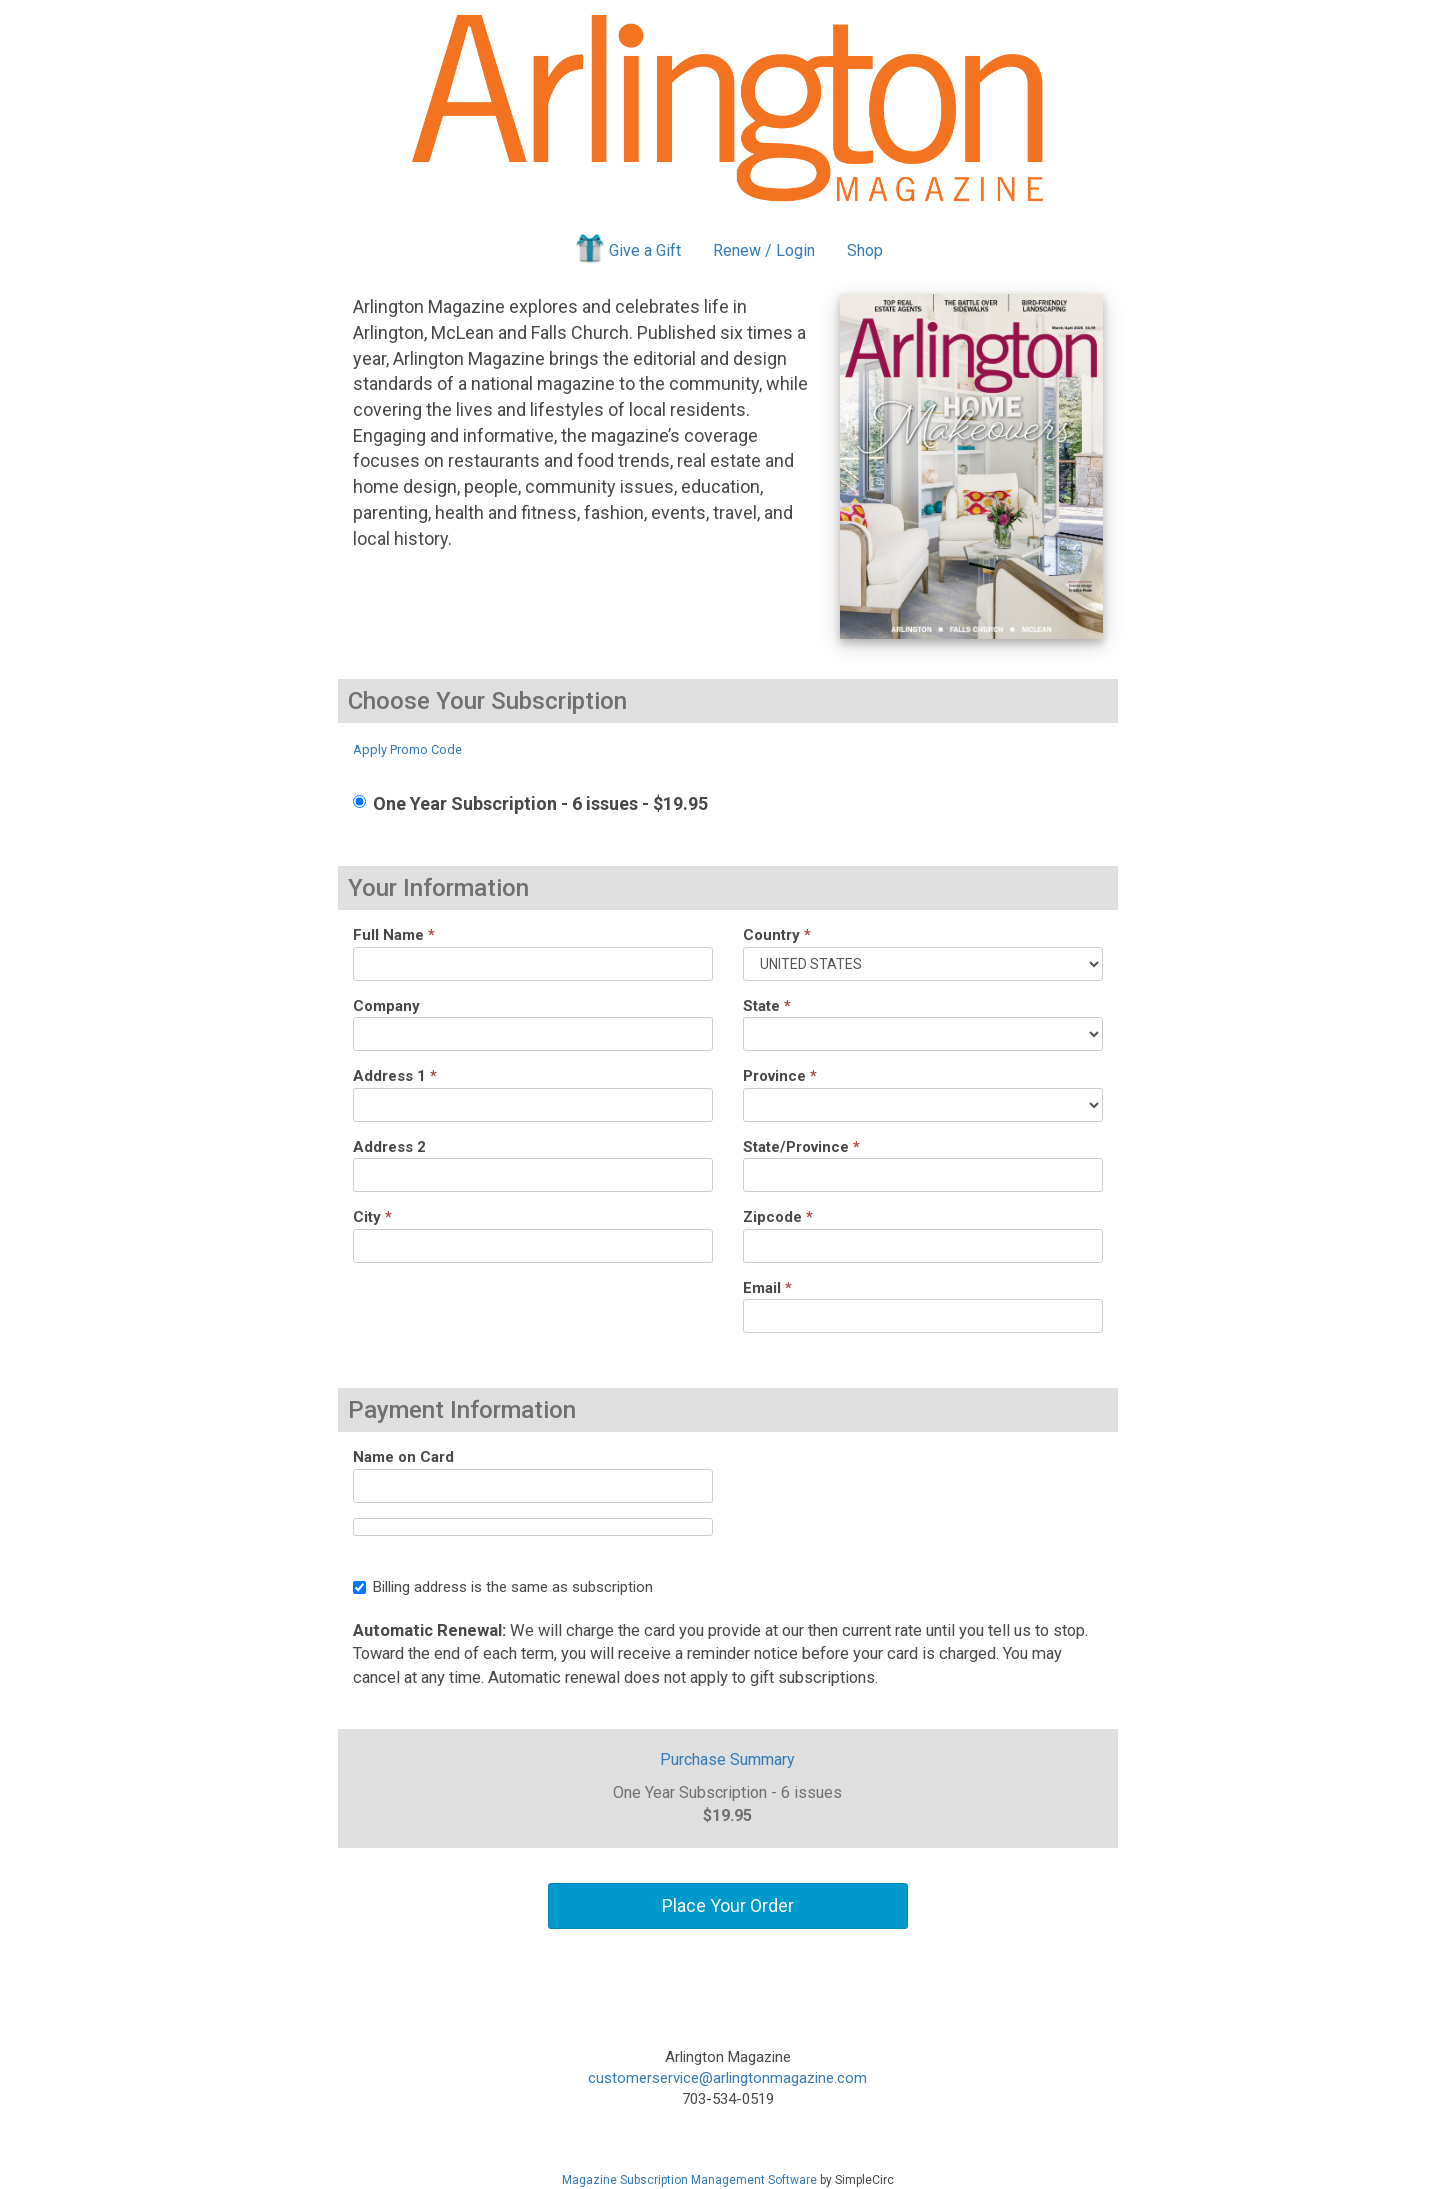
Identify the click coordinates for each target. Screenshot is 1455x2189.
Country (777, 935)
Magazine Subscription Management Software (689, 2180)
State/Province (801, 1147)
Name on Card (403, 1457)
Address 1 (395, 1076)
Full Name (394, 935)
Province (780, 1076)
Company (386, 1006)
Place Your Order (728, 1905)
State (767, 1006)
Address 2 (389, 1147)
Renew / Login (764, 250)
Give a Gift (626, 248)
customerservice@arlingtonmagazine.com (727, 2078)
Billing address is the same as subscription (503, 1587)
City (372, 1217)
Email (767, 1288)
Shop (865, 250)
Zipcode (778, 1217)
